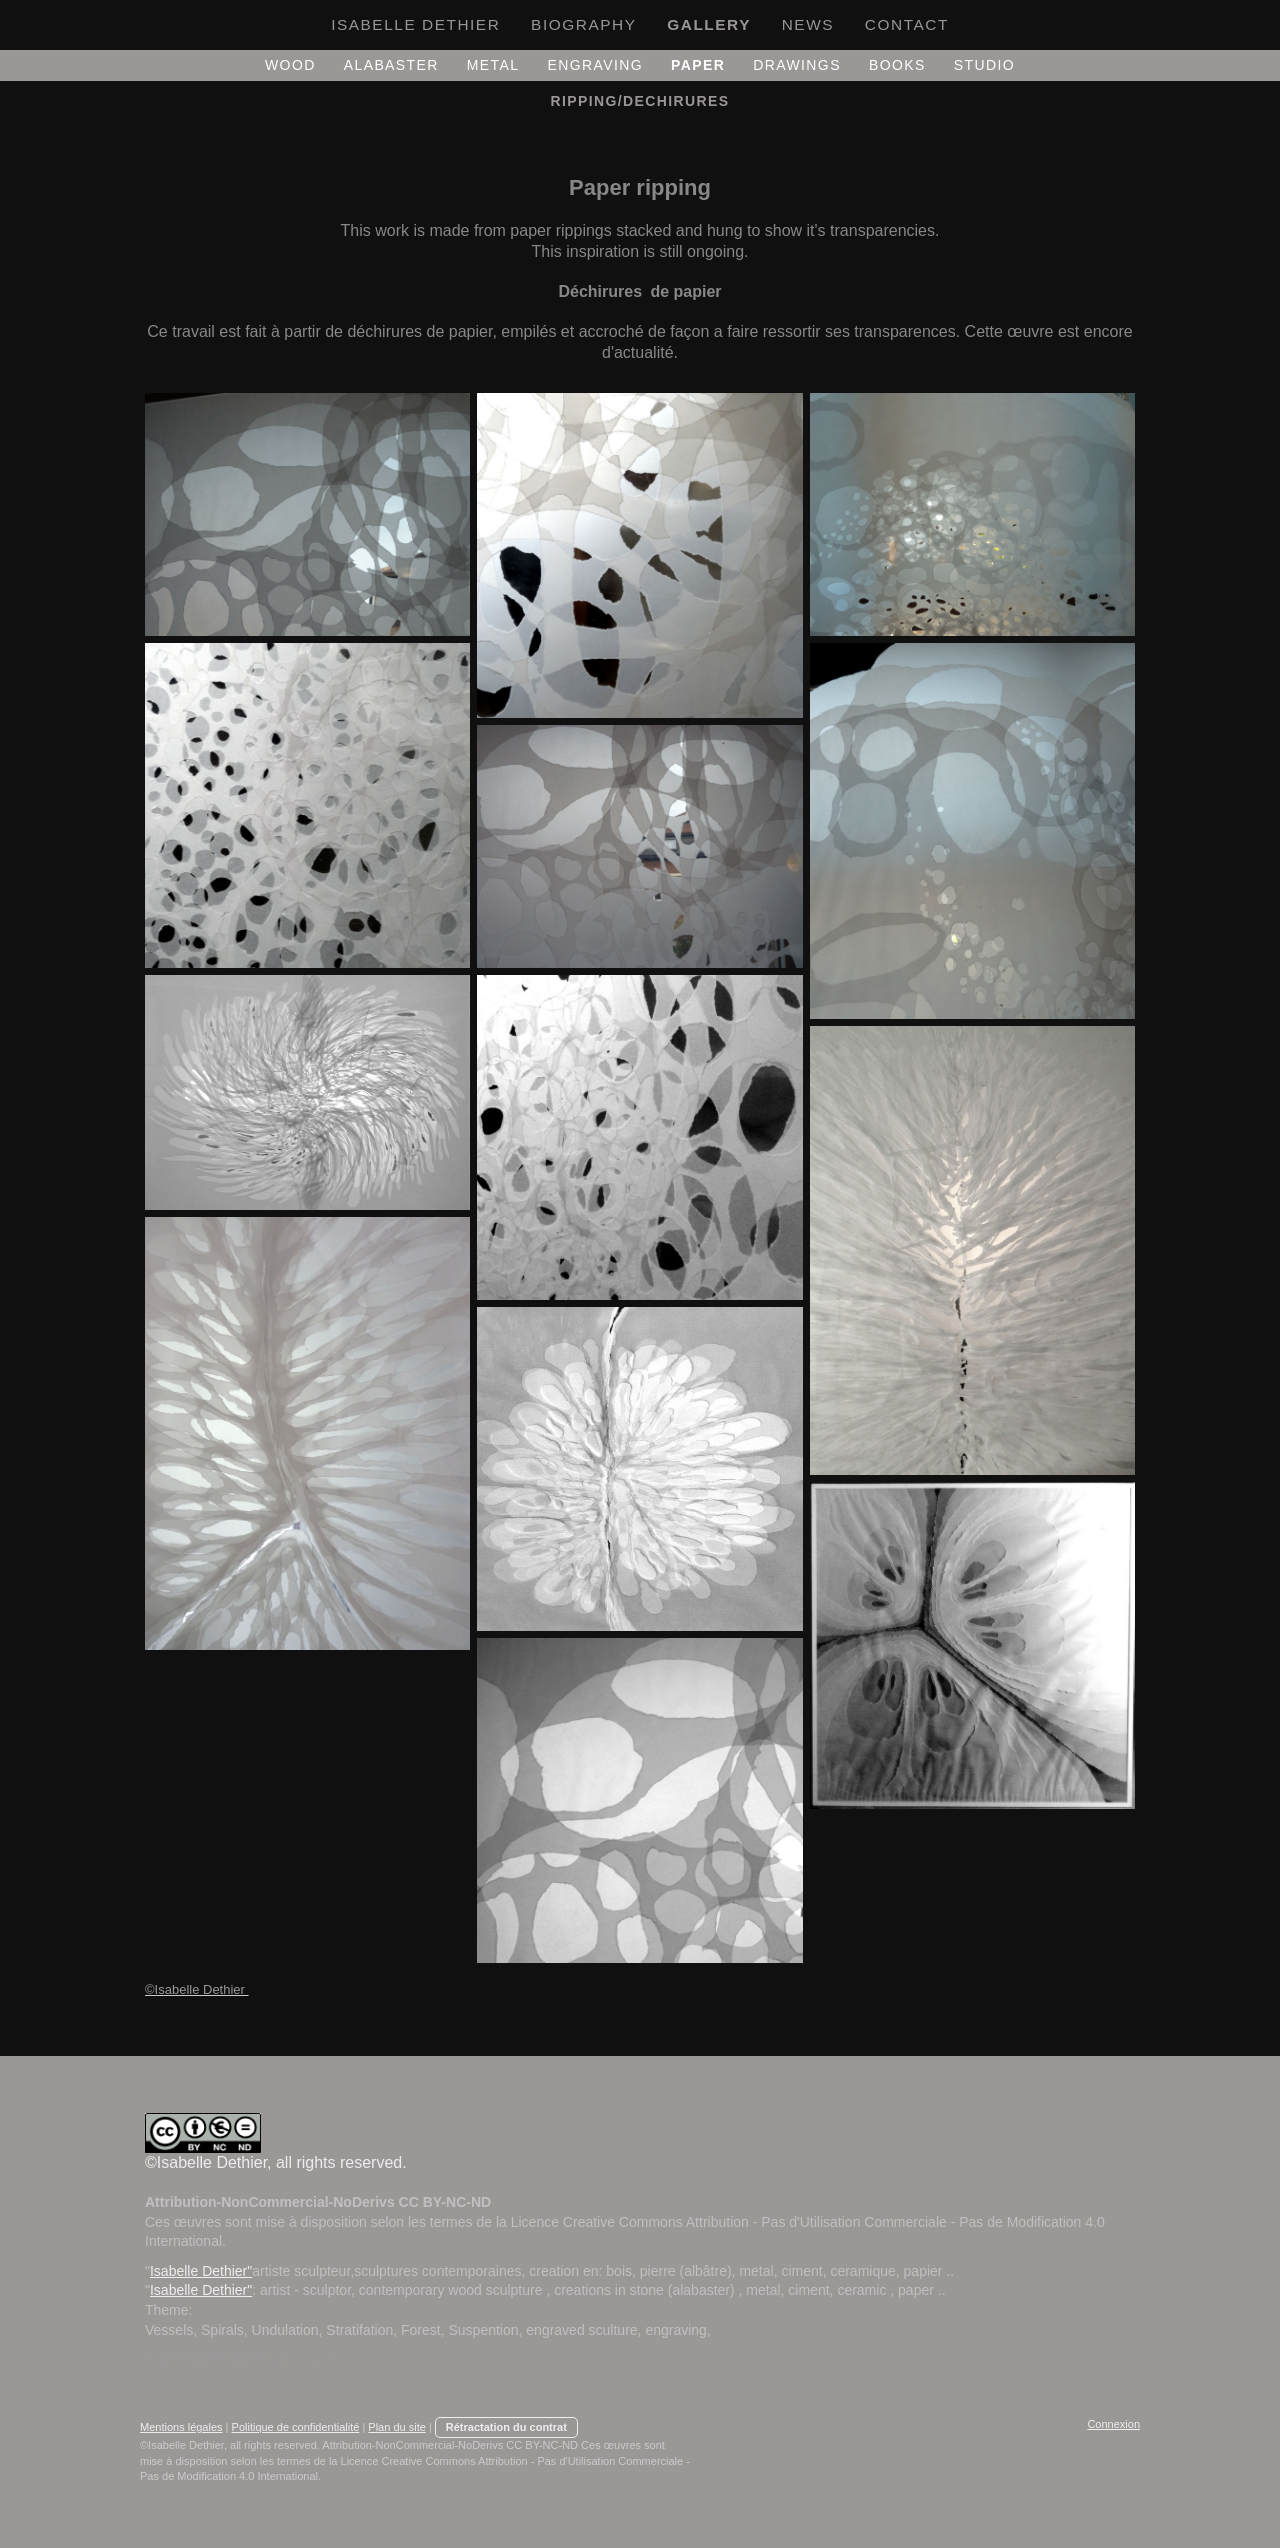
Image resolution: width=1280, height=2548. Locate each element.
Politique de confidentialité (296, 2427)
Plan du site (396, 2427)
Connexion (1113, 2424)
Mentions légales (181, 2427)
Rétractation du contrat (506, 2427)
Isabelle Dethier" (201, 2271)
